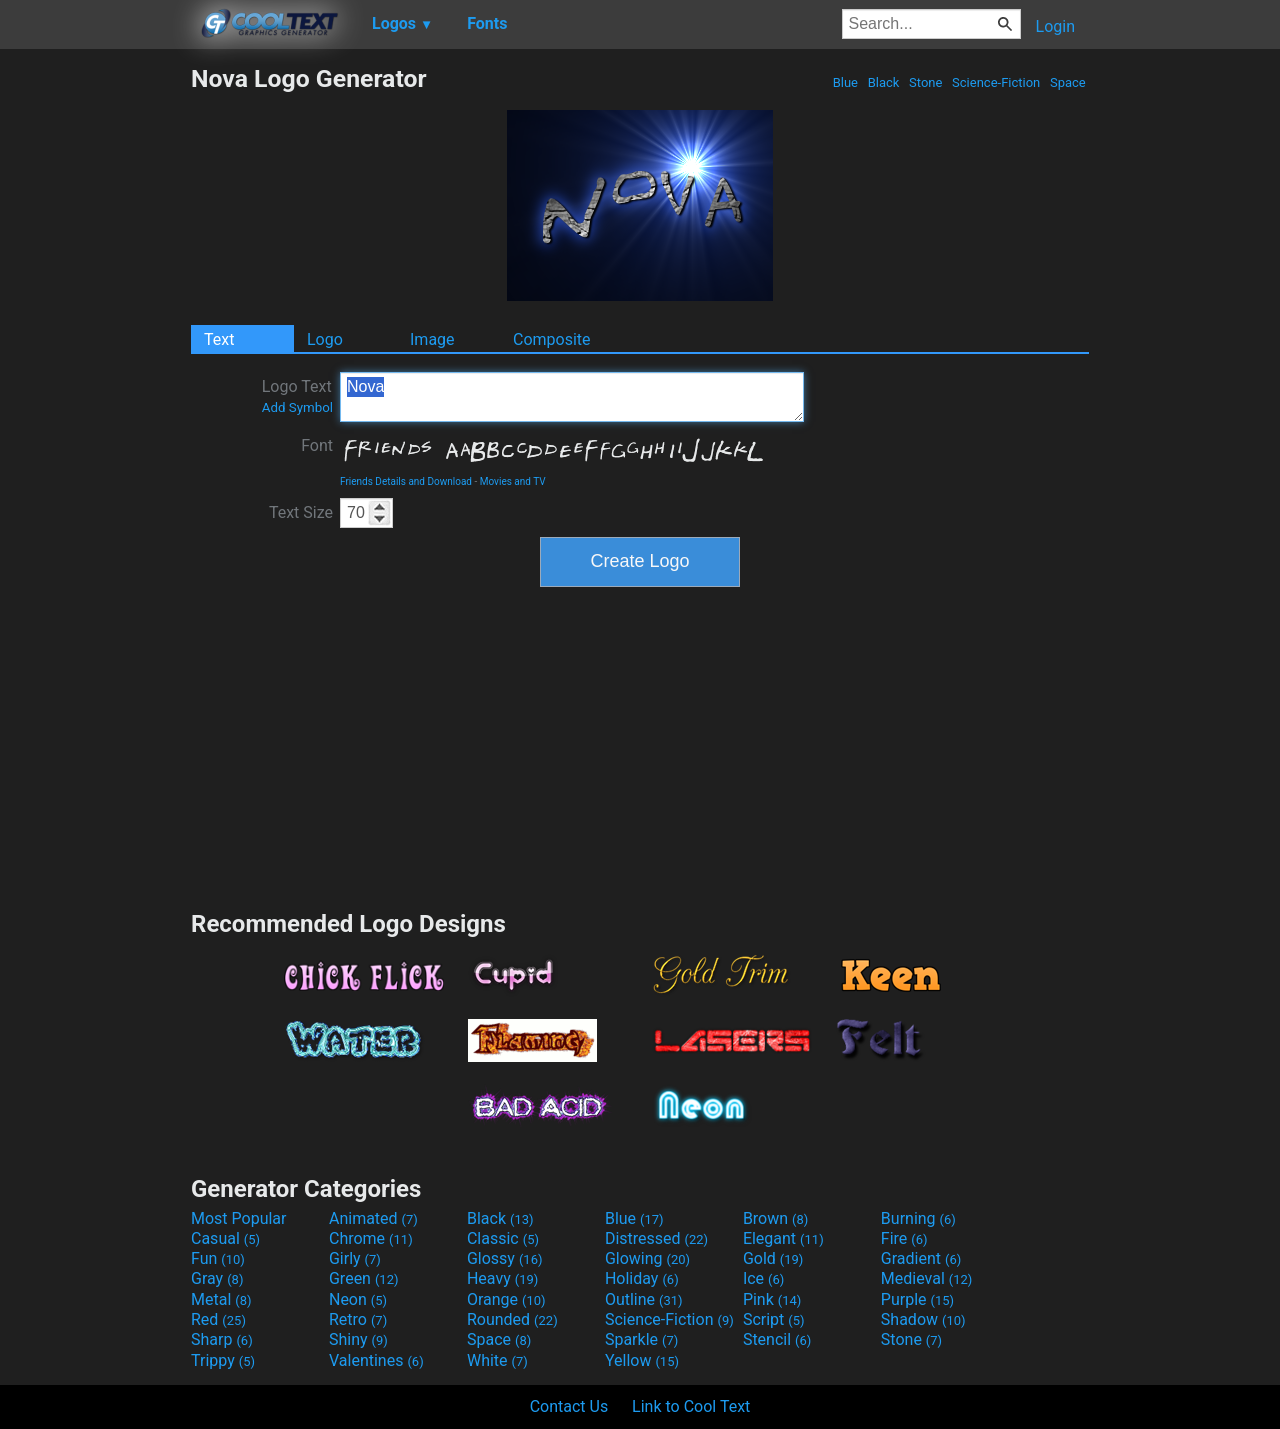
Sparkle (641, 1339)
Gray (217, 1278)
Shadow (923, 1319)
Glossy (505, 1258)
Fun (218, 1258)
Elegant (783, 1238)
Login (1055, 26)
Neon (358, 1299)
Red (218, 1319)
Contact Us (569, 1406)
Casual (225, 1238)
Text (219, 339)
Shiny (358, 1339)
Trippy (223, 1360)
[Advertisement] (95, 364)
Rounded (512, 1319)
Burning (918, 1218)
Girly (355, 1258)
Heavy (502, 1278)
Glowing (647, 1258)
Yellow (642, 1360)
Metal (221, 1299)
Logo (325, 339)
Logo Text (297, 396)
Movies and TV (513, 481)
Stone (926, 82)
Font (317, 445)
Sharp (222, 1339)
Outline (644, 1299)
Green (364, 1278)
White (497, 1360)
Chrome (371, 1238)
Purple (917, 1299)
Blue (845, 82)
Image (432, 339)
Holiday (642, 1278)
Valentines (376, 1360)
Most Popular (239, 1218)
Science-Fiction (996, 82)
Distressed (656, 1238)
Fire (904, 1238)
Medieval (927, 1278)
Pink (772, 1299)
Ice (763, 1278)
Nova (572, 397)
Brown (775, 1218)
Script (774, 1319)
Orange (506, 1299)
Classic (503, 1238)
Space (1068, 82)
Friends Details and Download (406, 481)
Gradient (921, 1258)
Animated (373, 1218)
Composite (552, 339)
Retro (358, 1319)
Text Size (301, 512)
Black (883, 82)
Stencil (777, 1339)
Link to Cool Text (691, 1406)
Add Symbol (297, 407)
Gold (773, 1258)
